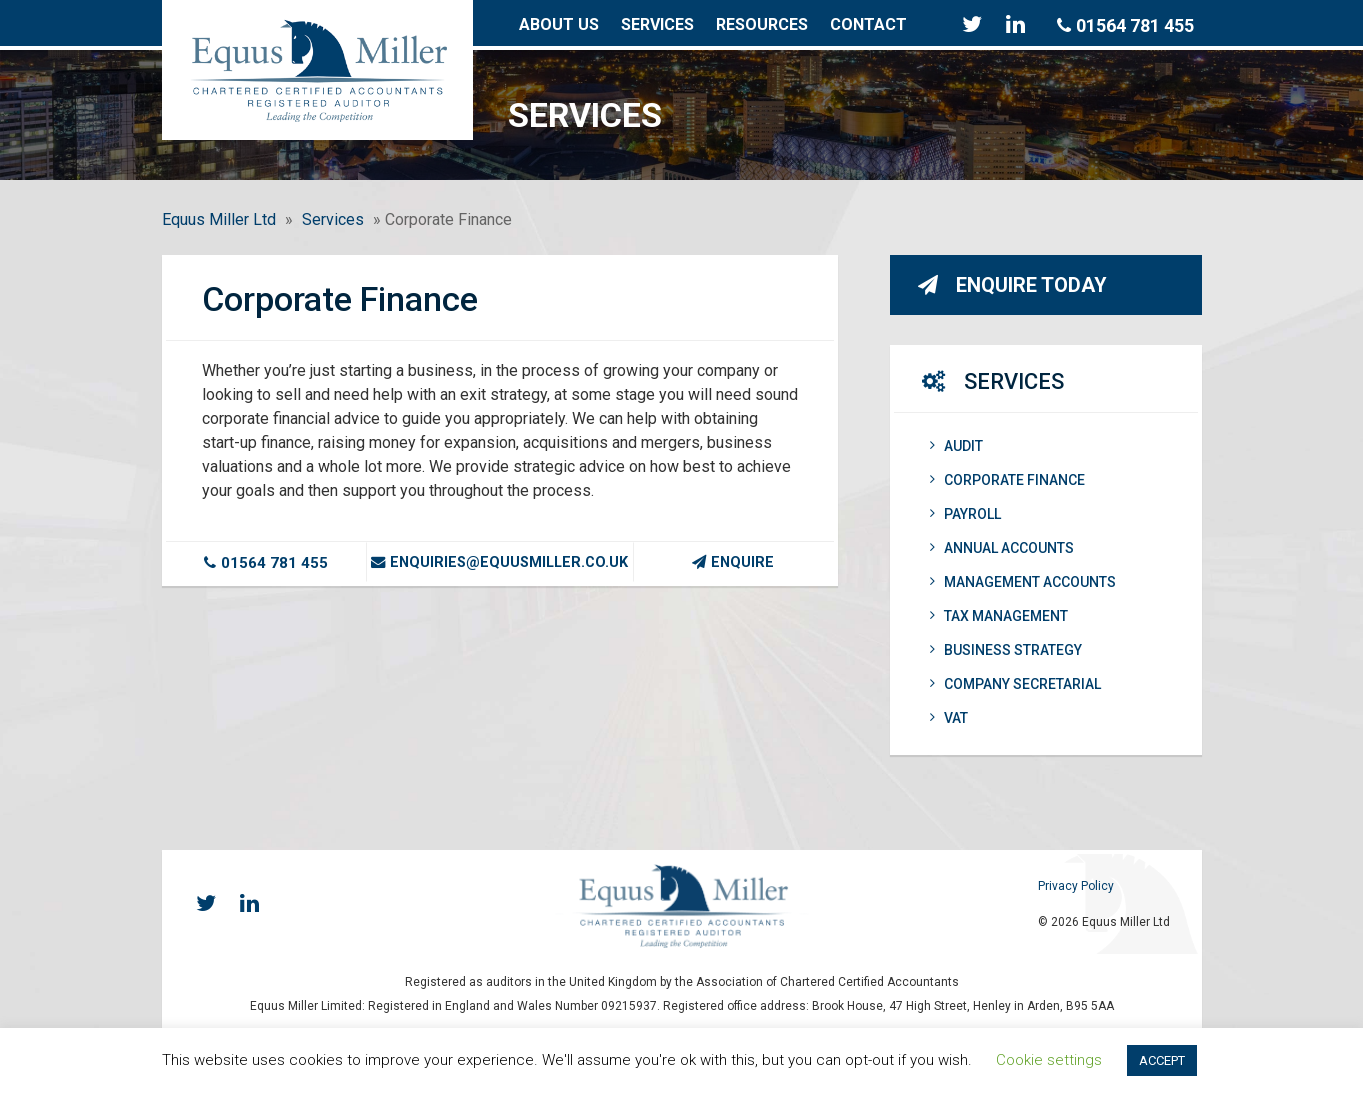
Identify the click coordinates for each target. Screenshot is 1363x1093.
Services (657, 24)
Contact (868, 24)
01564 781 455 (1125, 25)
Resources (762, 24)
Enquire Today (1012, 285)
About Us (559, 24)
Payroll (965, 514)
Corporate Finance (1007, 480)
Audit (956, 446)
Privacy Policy (1076, 886)
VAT (949, 718)
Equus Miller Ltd (219, 219)
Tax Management (999, 616)
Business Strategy (1006, 650)
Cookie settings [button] (1049, 1060)
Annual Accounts (1002, 548)
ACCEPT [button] (1162, 1060)
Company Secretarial (1015, 684)
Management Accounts (1023, 582)
